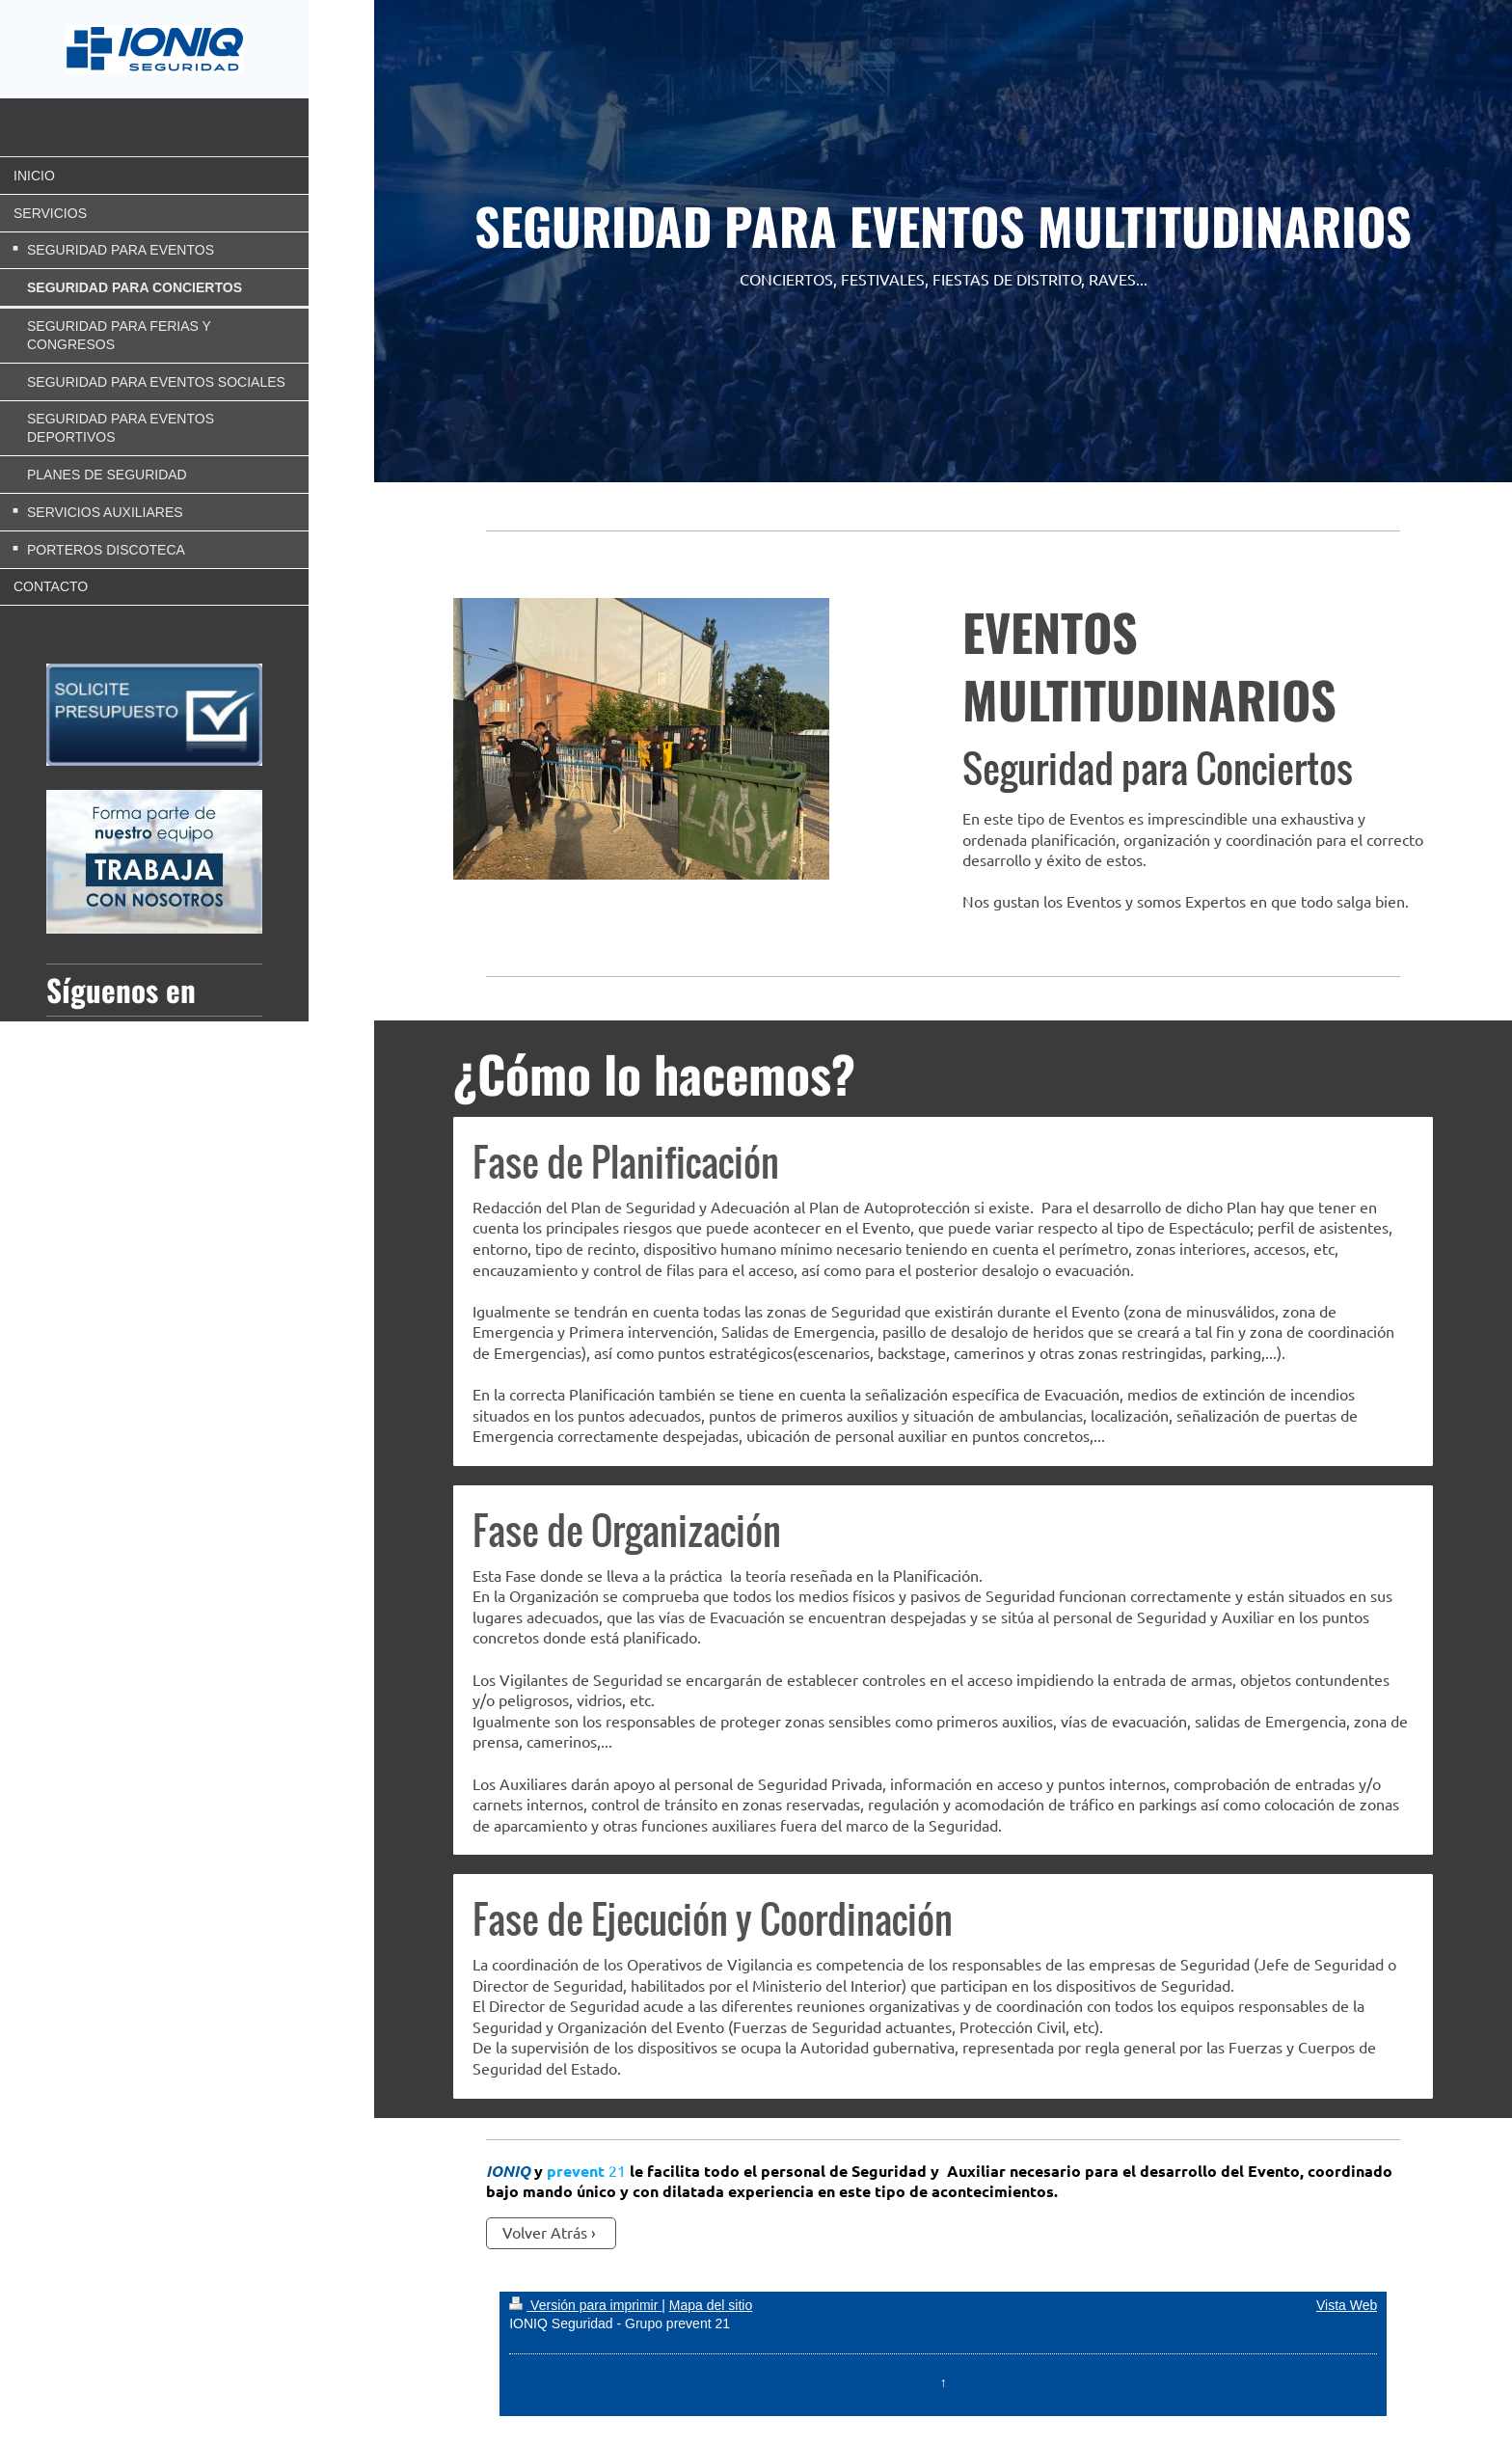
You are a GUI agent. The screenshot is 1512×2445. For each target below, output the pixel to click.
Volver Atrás (544, 2231)
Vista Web (1346, 2305)
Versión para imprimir (585, 2305)
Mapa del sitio (710, 2305)
